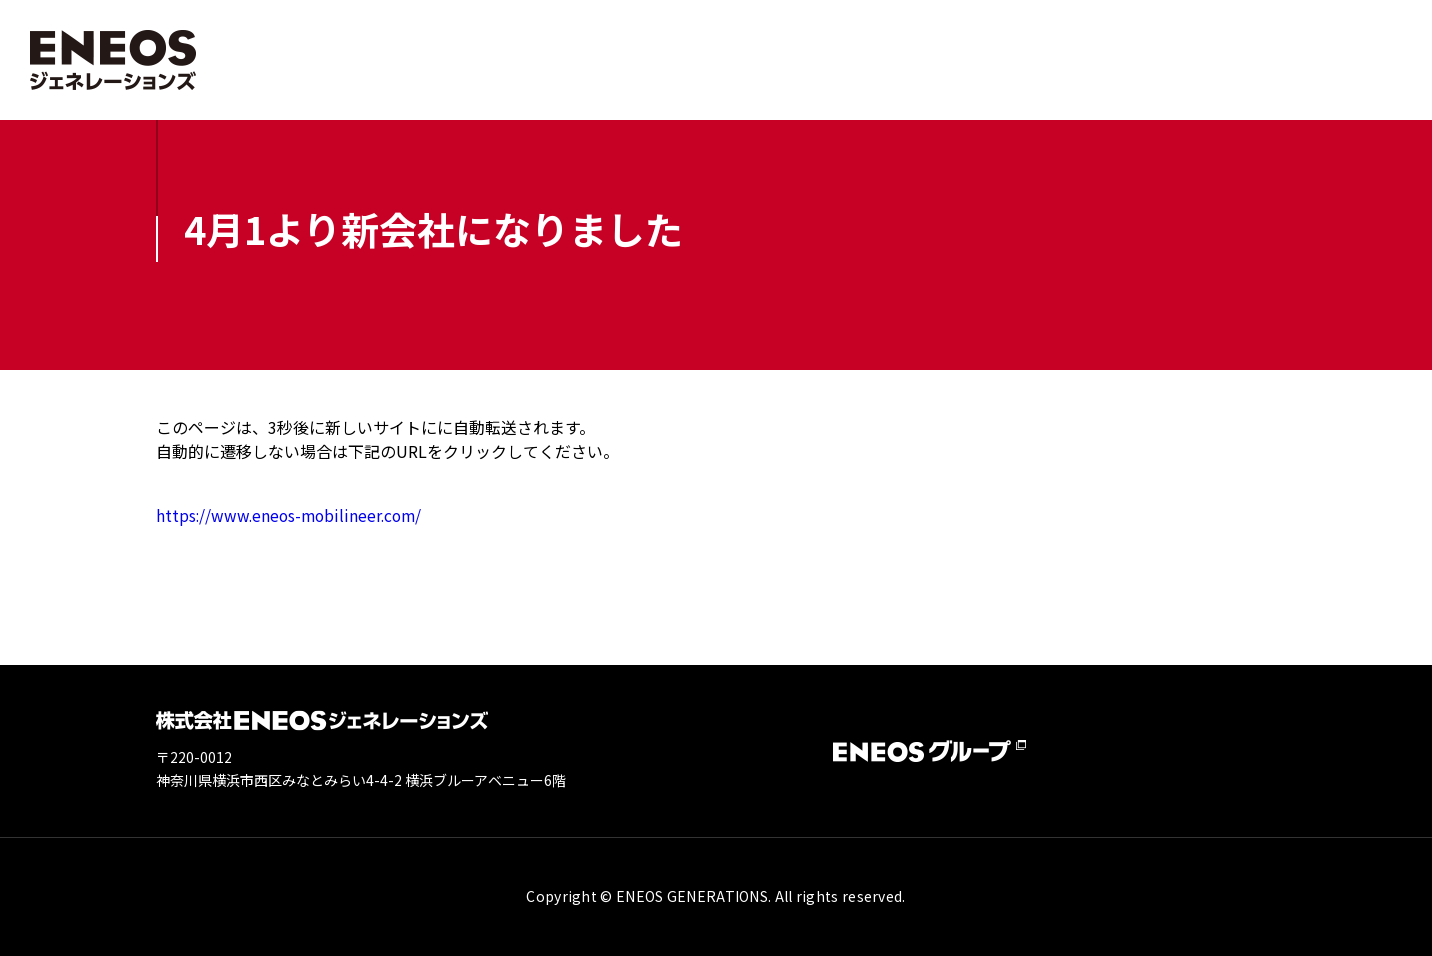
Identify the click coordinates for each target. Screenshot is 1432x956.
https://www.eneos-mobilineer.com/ (292, 515)
